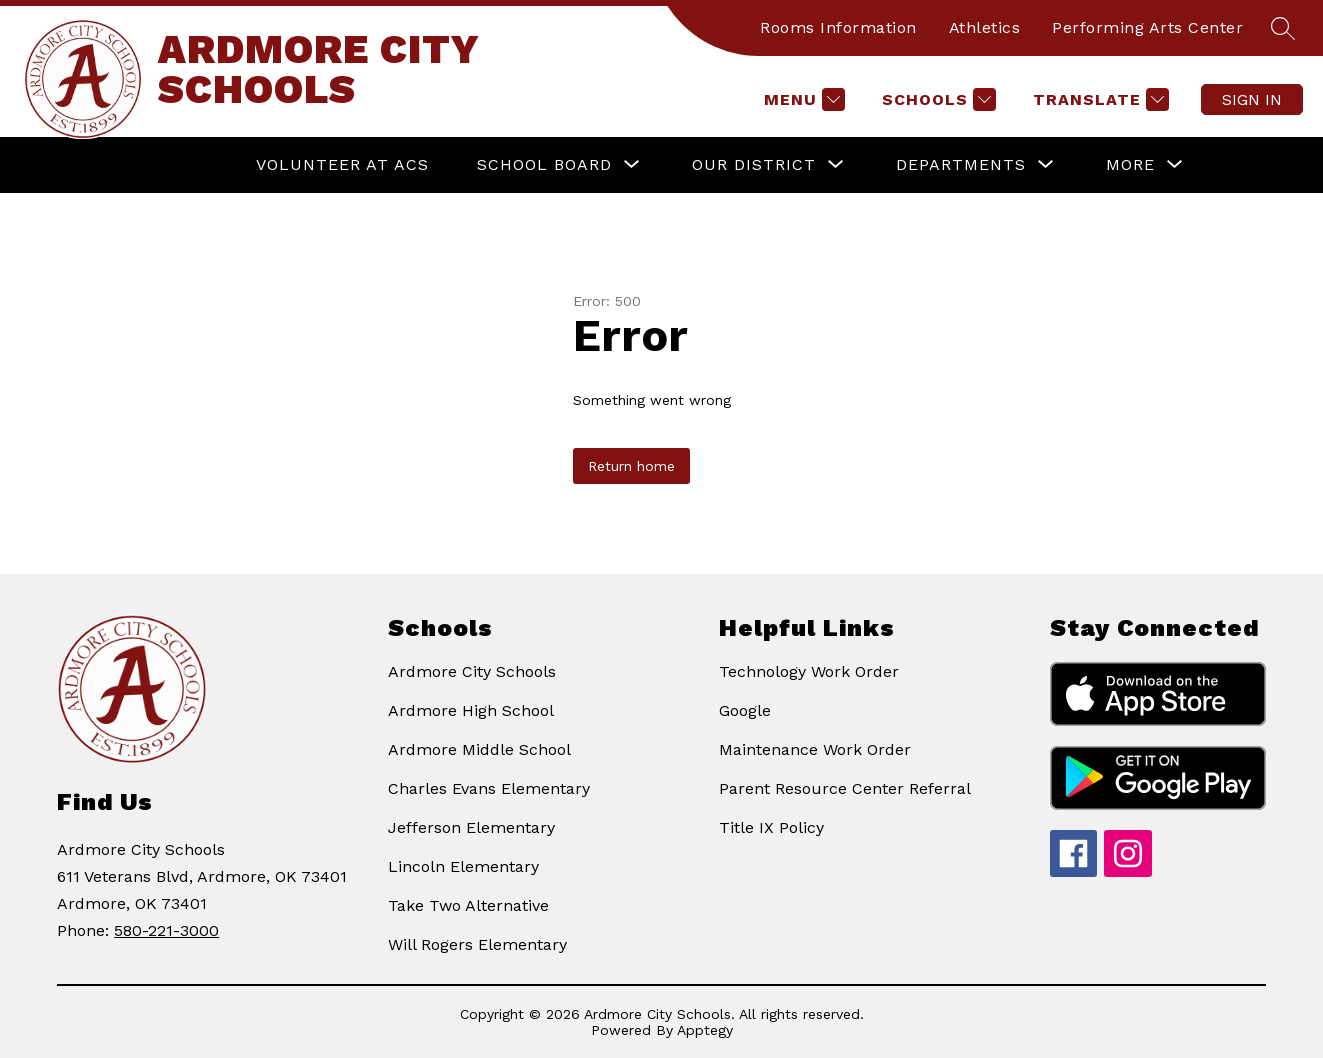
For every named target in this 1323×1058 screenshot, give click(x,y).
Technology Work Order (809, 671)
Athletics (985, 27)
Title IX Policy (771, 827)
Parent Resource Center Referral (845, 788)
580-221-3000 (166, 930)
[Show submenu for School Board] (544, 165)
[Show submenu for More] (1130, 165)
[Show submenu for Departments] (961, 165)
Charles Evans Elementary (489, 788)
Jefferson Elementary (471, 827)
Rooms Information (838, 27)
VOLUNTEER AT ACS (342, 164)
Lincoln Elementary (463, 866)
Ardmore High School (471, 710)
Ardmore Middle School (479, 749)
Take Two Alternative (468, 905)
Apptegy (705, 1030)
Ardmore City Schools (472, 671)
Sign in (1252, 99)
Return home (631, 466)
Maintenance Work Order (815, 749)
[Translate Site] (1098, 99)
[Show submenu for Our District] (754, 165)
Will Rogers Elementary (477, 944)
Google (745, 710)
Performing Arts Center (1147, 27)
